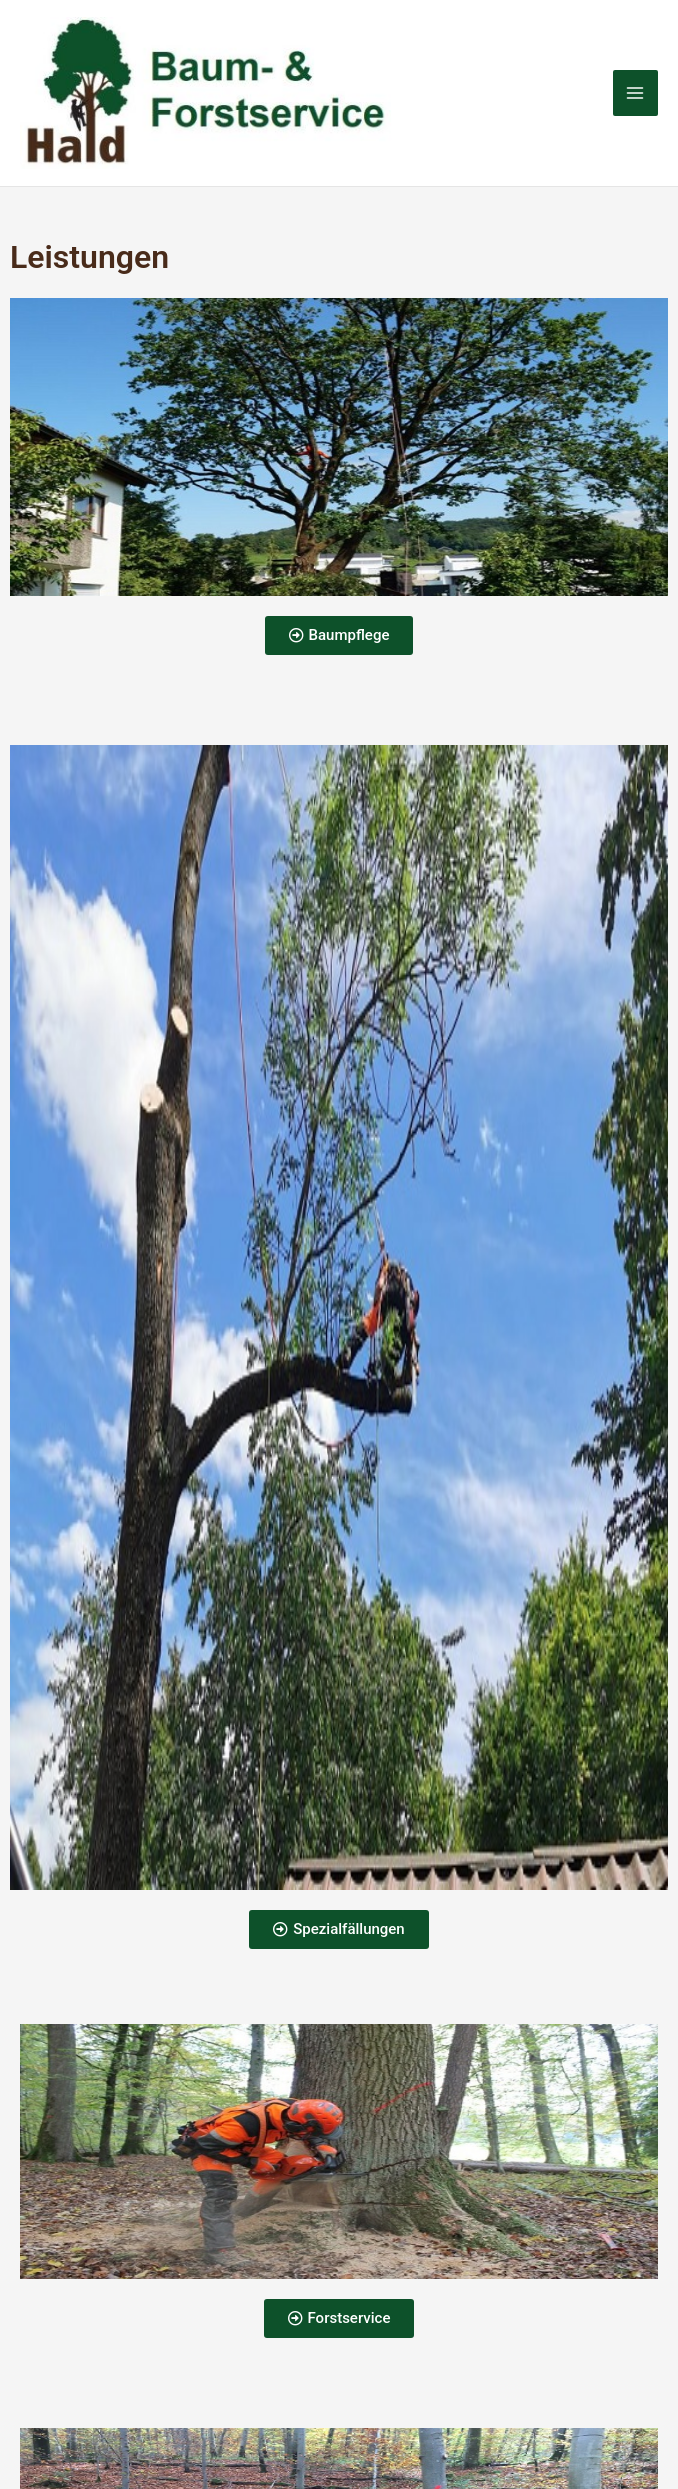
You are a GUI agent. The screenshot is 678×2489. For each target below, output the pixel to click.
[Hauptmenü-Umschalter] (636, 96)
